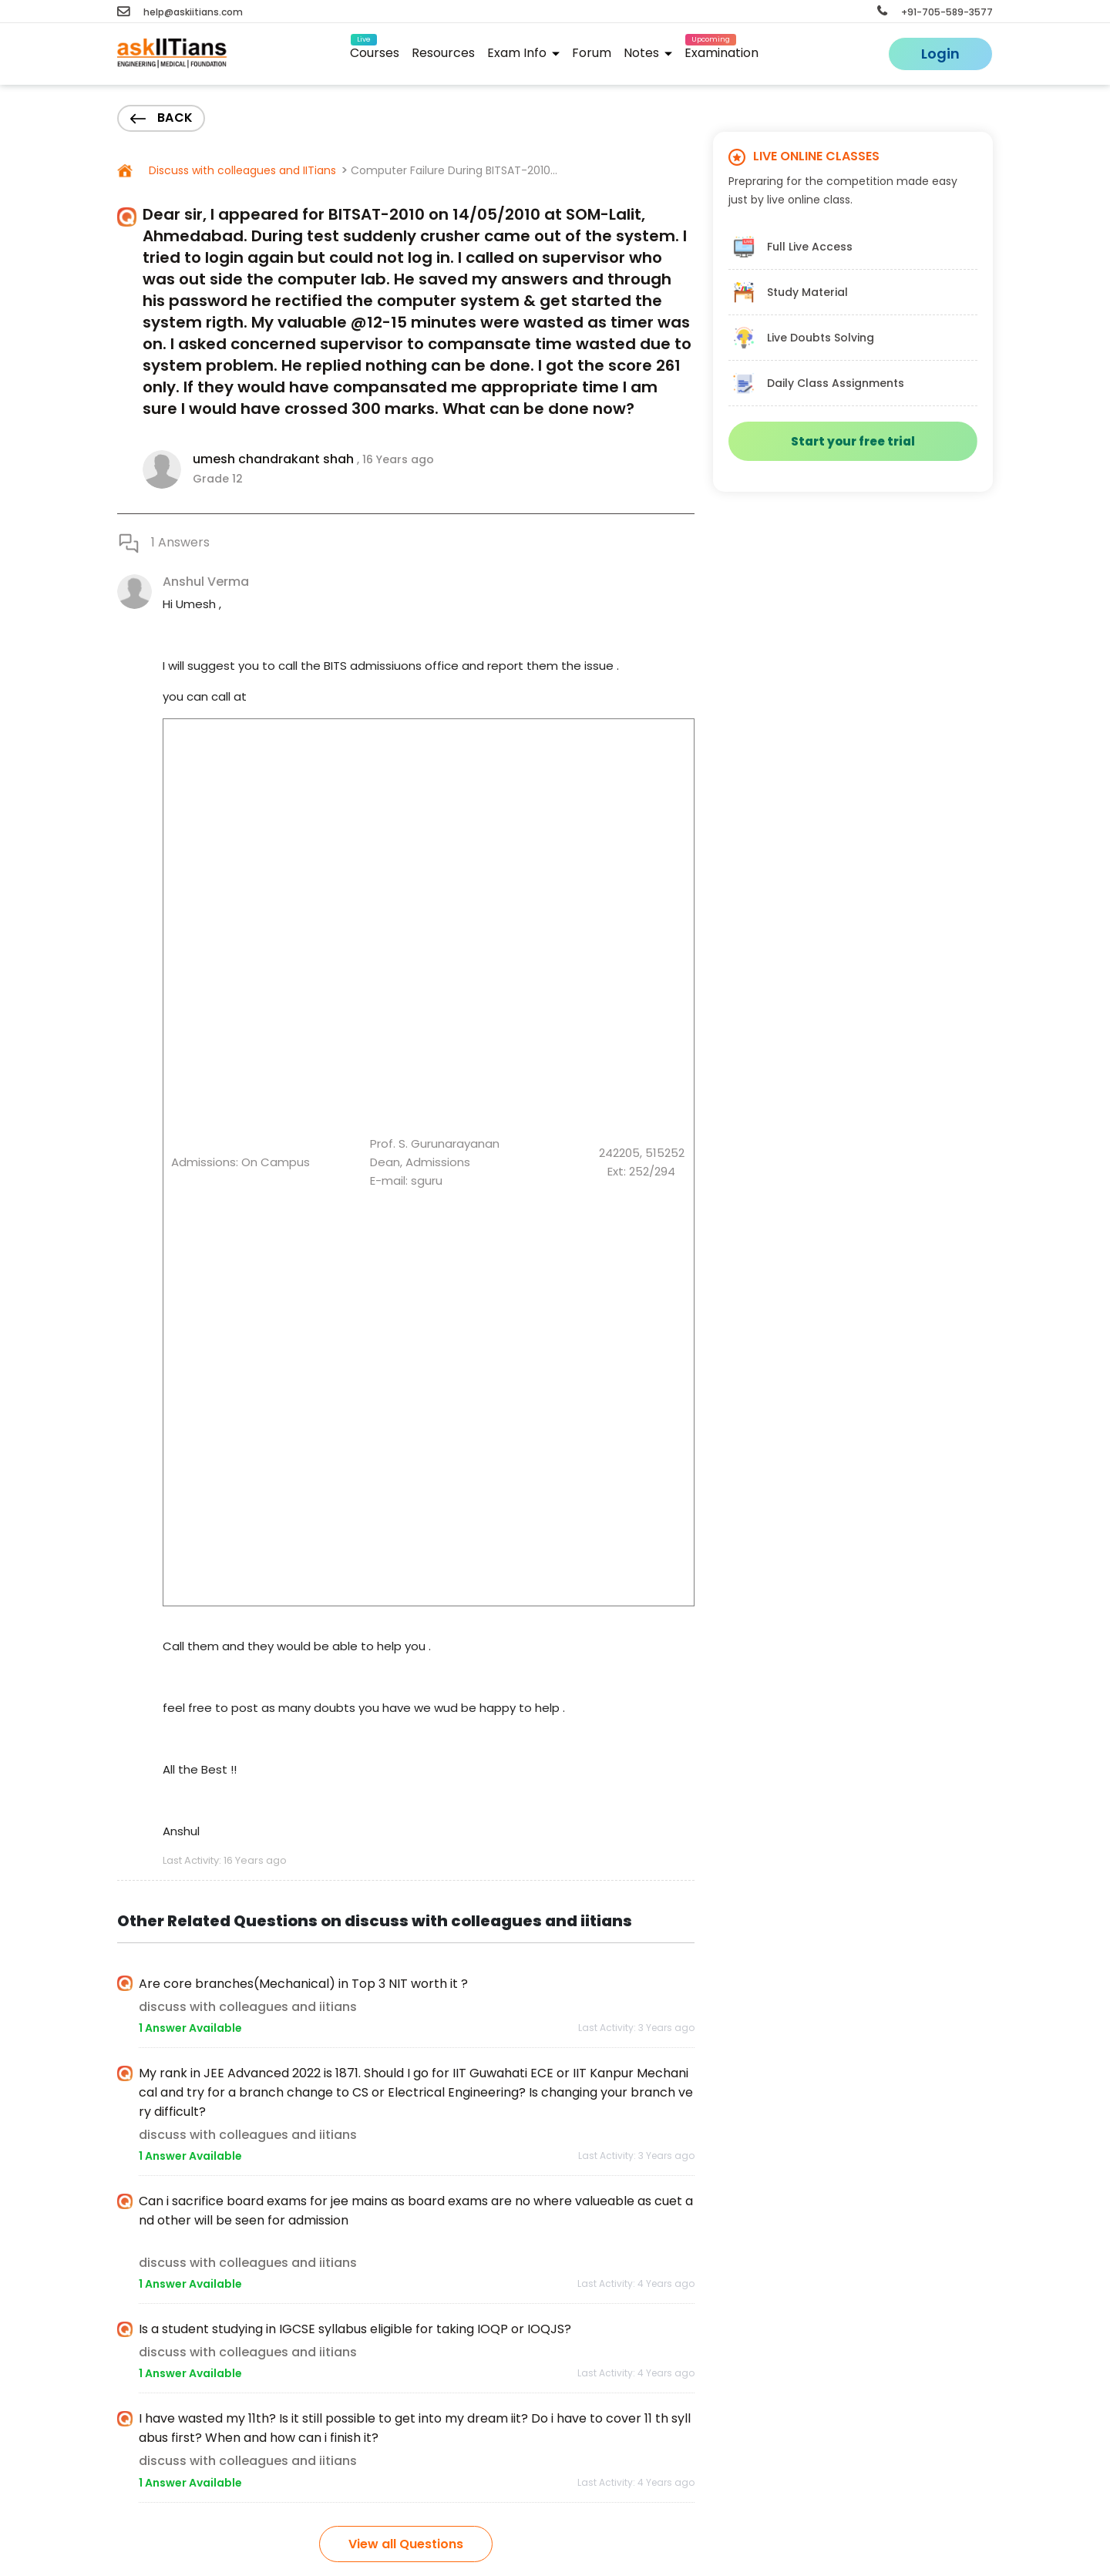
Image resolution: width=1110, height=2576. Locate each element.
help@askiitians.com (180, 11)
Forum (591, 53)
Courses (374, 50)
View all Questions (405, 2544)
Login (940, 53)
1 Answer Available (190, 2028)
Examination (721, 50)
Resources (443, 53)
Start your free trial (853, 441)
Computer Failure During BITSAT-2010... (454, 170)
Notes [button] (648, 53)
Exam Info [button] (523, 53)
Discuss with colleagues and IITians (241, 170)
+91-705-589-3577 (935, 11)
